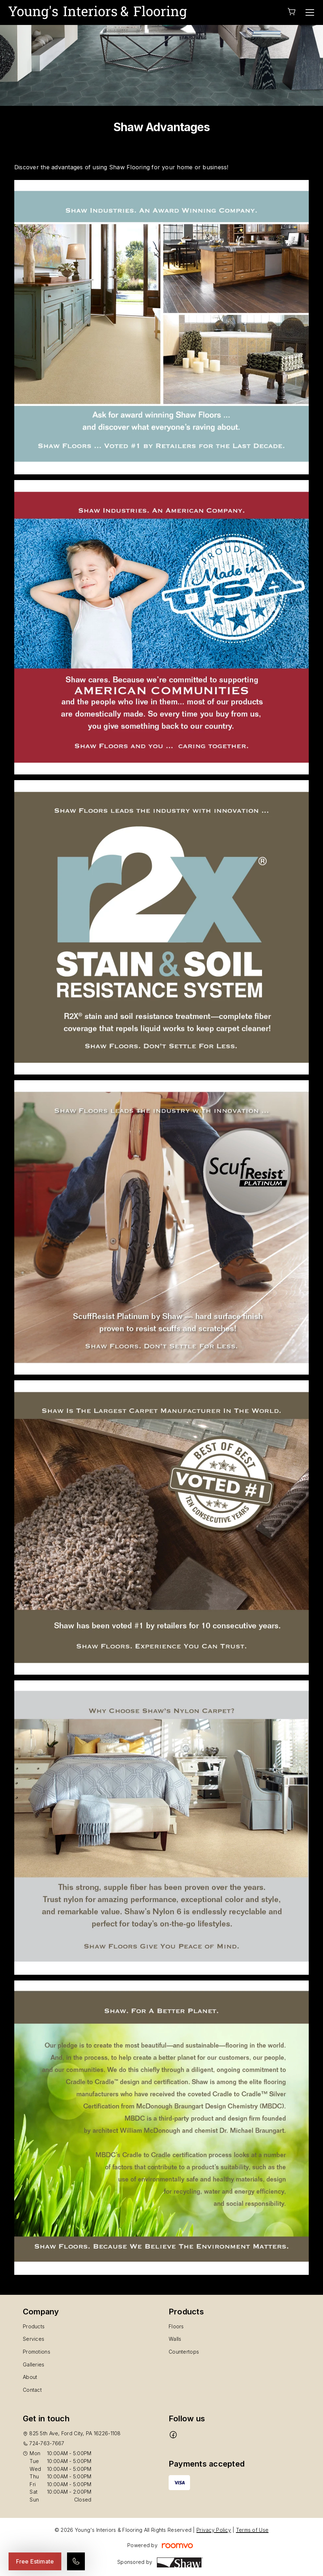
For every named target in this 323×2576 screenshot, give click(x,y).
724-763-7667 (46, 2443)
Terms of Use (252, 2530)
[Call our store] (76, 2561)
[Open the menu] (309, 12)
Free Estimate (35, 2561)
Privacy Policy (213, 2530)
